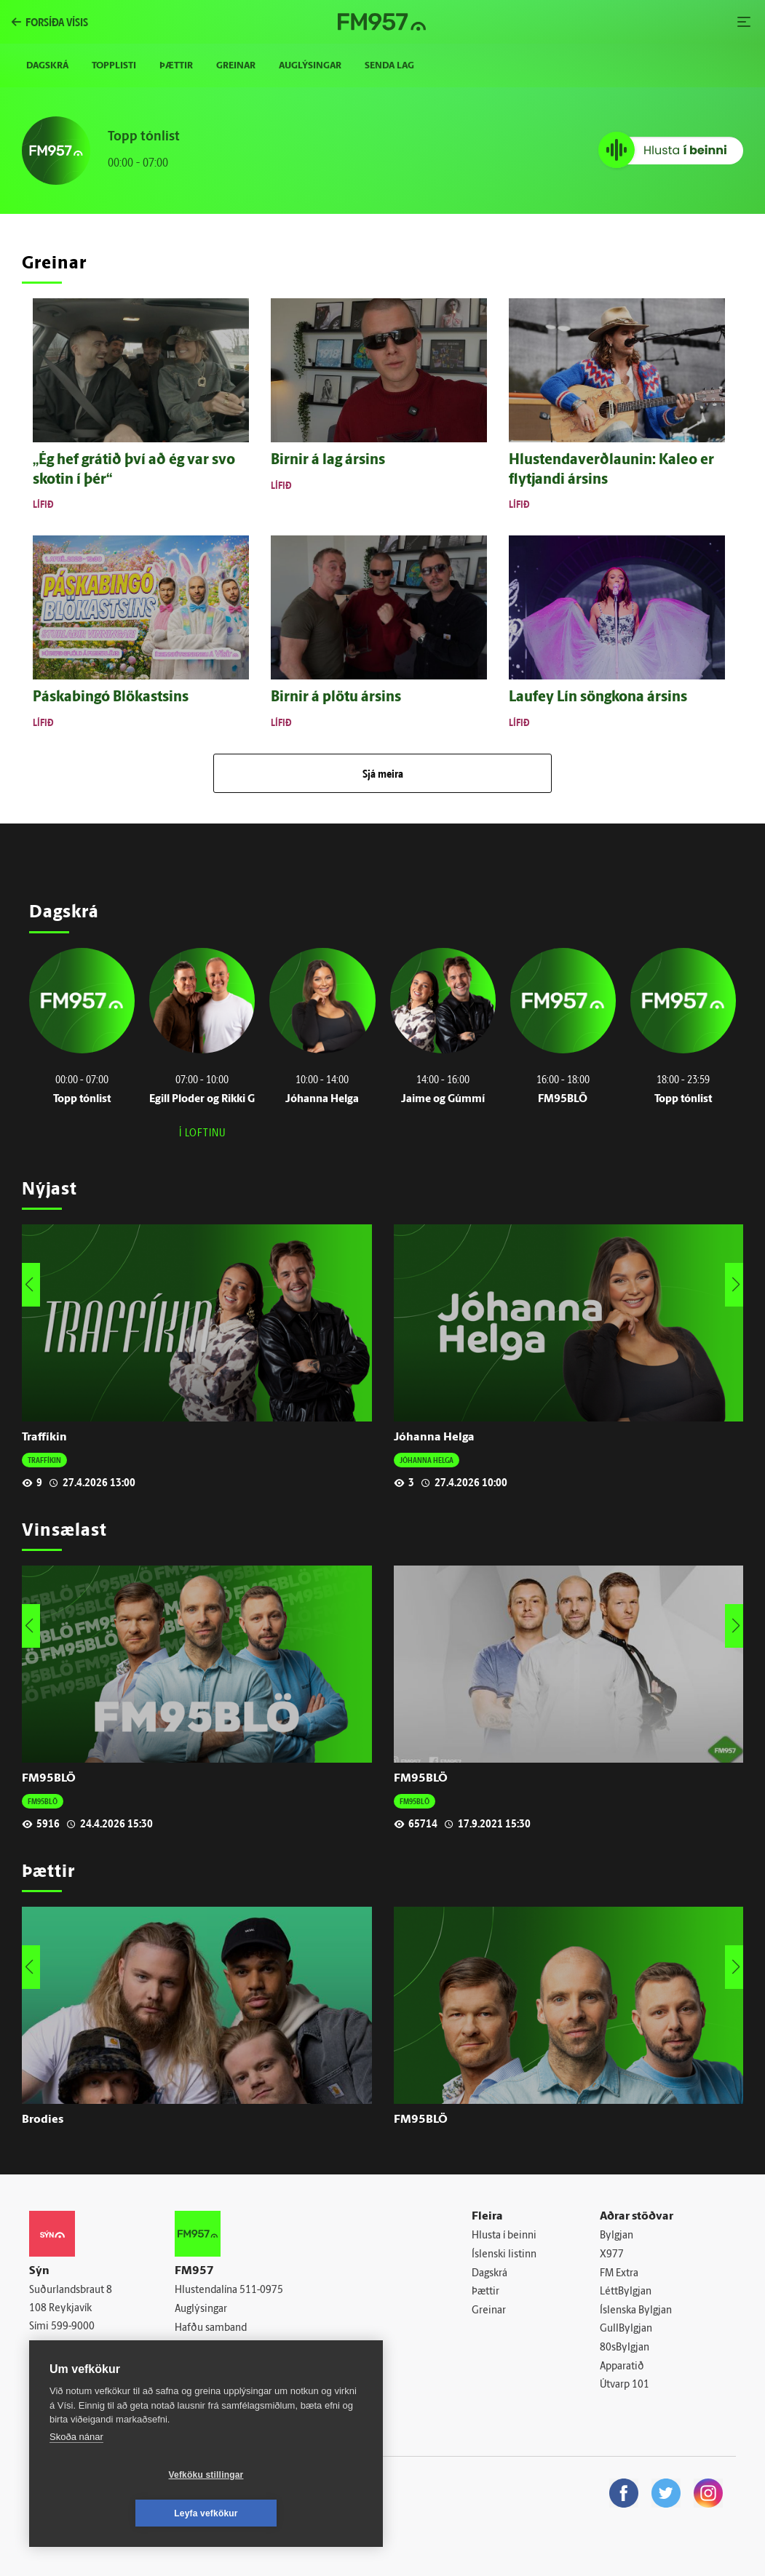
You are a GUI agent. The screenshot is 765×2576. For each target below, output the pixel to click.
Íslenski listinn (504, 2254)
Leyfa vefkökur (293, 2513)
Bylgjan (616, 2235)
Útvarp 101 (624, 2385)
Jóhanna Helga (434, 1437)
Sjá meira (382, 773)
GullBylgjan (626, 2329)
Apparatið (622, 2366)
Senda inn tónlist (213, 2346)
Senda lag (389, 66)
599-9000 (73, 2326)
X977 (612, 2254)
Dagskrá (47, 66)
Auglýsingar (310, 66)
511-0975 (261, 2290)
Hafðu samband (211, 2328)
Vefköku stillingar (119, 2513)
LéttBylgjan (625, 2291)
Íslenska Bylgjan (636, 2310)
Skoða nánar (76, 2475)
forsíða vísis (56, 22)
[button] (736, 1285)
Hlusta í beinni (504, 2235)
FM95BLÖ (49, 1779)
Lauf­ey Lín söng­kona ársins (598, 697)
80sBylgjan (624, 2347)
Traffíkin (44, 1437)
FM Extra (619, 2273)
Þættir (176, 66)
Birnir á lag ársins (328, 460)
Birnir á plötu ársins (336, 697)
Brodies (42, 2120)
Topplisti (114, 66)
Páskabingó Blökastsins (111, 697)
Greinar (235, 66)
